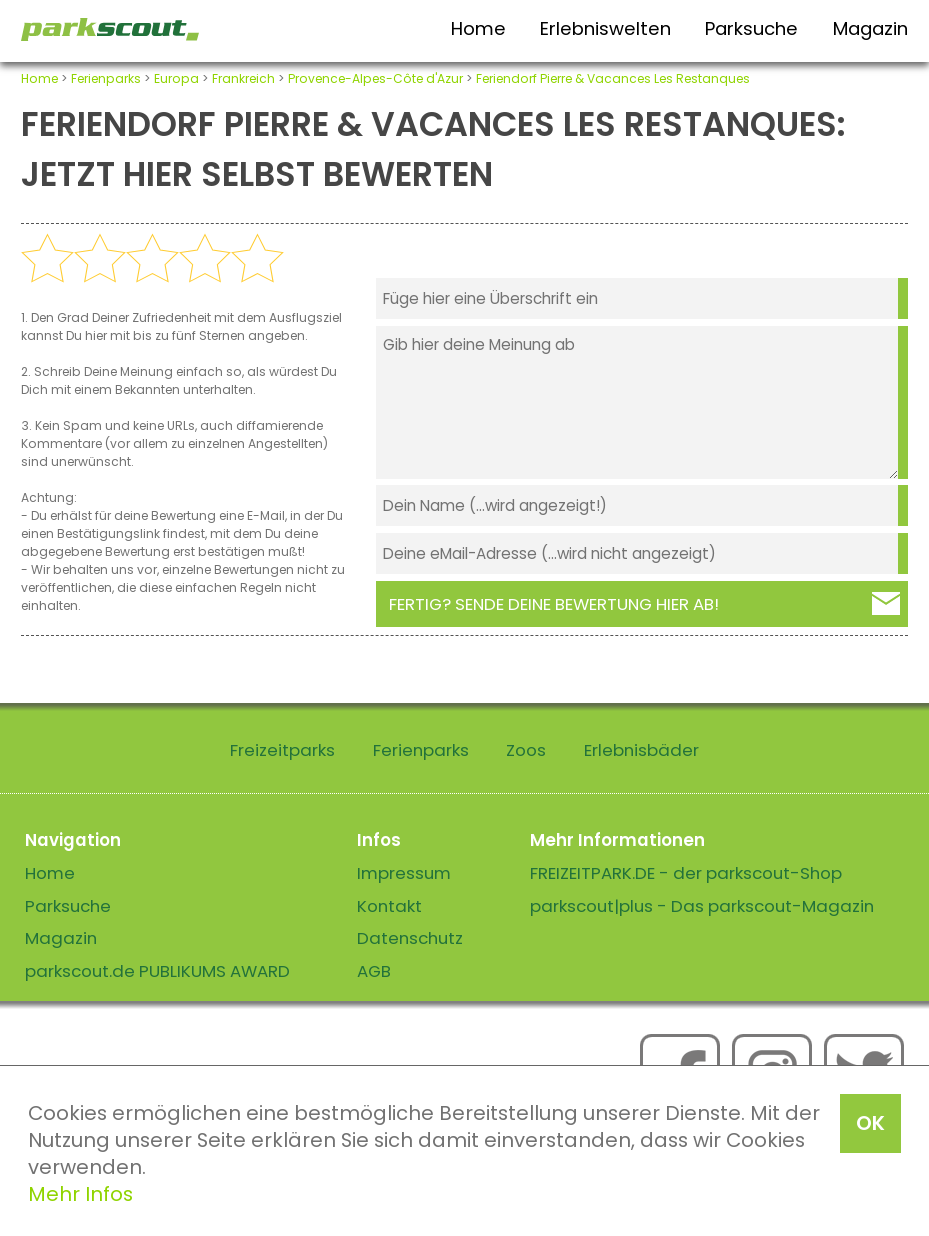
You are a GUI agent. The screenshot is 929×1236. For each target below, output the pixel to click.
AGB (374, 971)
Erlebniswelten (605, 28)
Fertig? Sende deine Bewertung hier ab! (554, 604)
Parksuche (751, 28)
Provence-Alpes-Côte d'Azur (375, 78)
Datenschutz (410, 938)
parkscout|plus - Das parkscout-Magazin (702, 906)
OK (870, 1123)
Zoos (526, 750)
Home (478, 28)
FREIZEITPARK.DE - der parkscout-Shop (686, 873)
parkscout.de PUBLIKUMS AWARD (157, 971)
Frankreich (243, 78)
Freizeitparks (282, 750)
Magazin (870, 28)
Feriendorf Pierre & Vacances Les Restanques (613, 78)
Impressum (404, 873)
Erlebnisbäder (641, 750)
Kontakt (389, 906)
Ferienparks (106, 78)
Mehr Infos (80, 1194)
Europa (176, 78)
